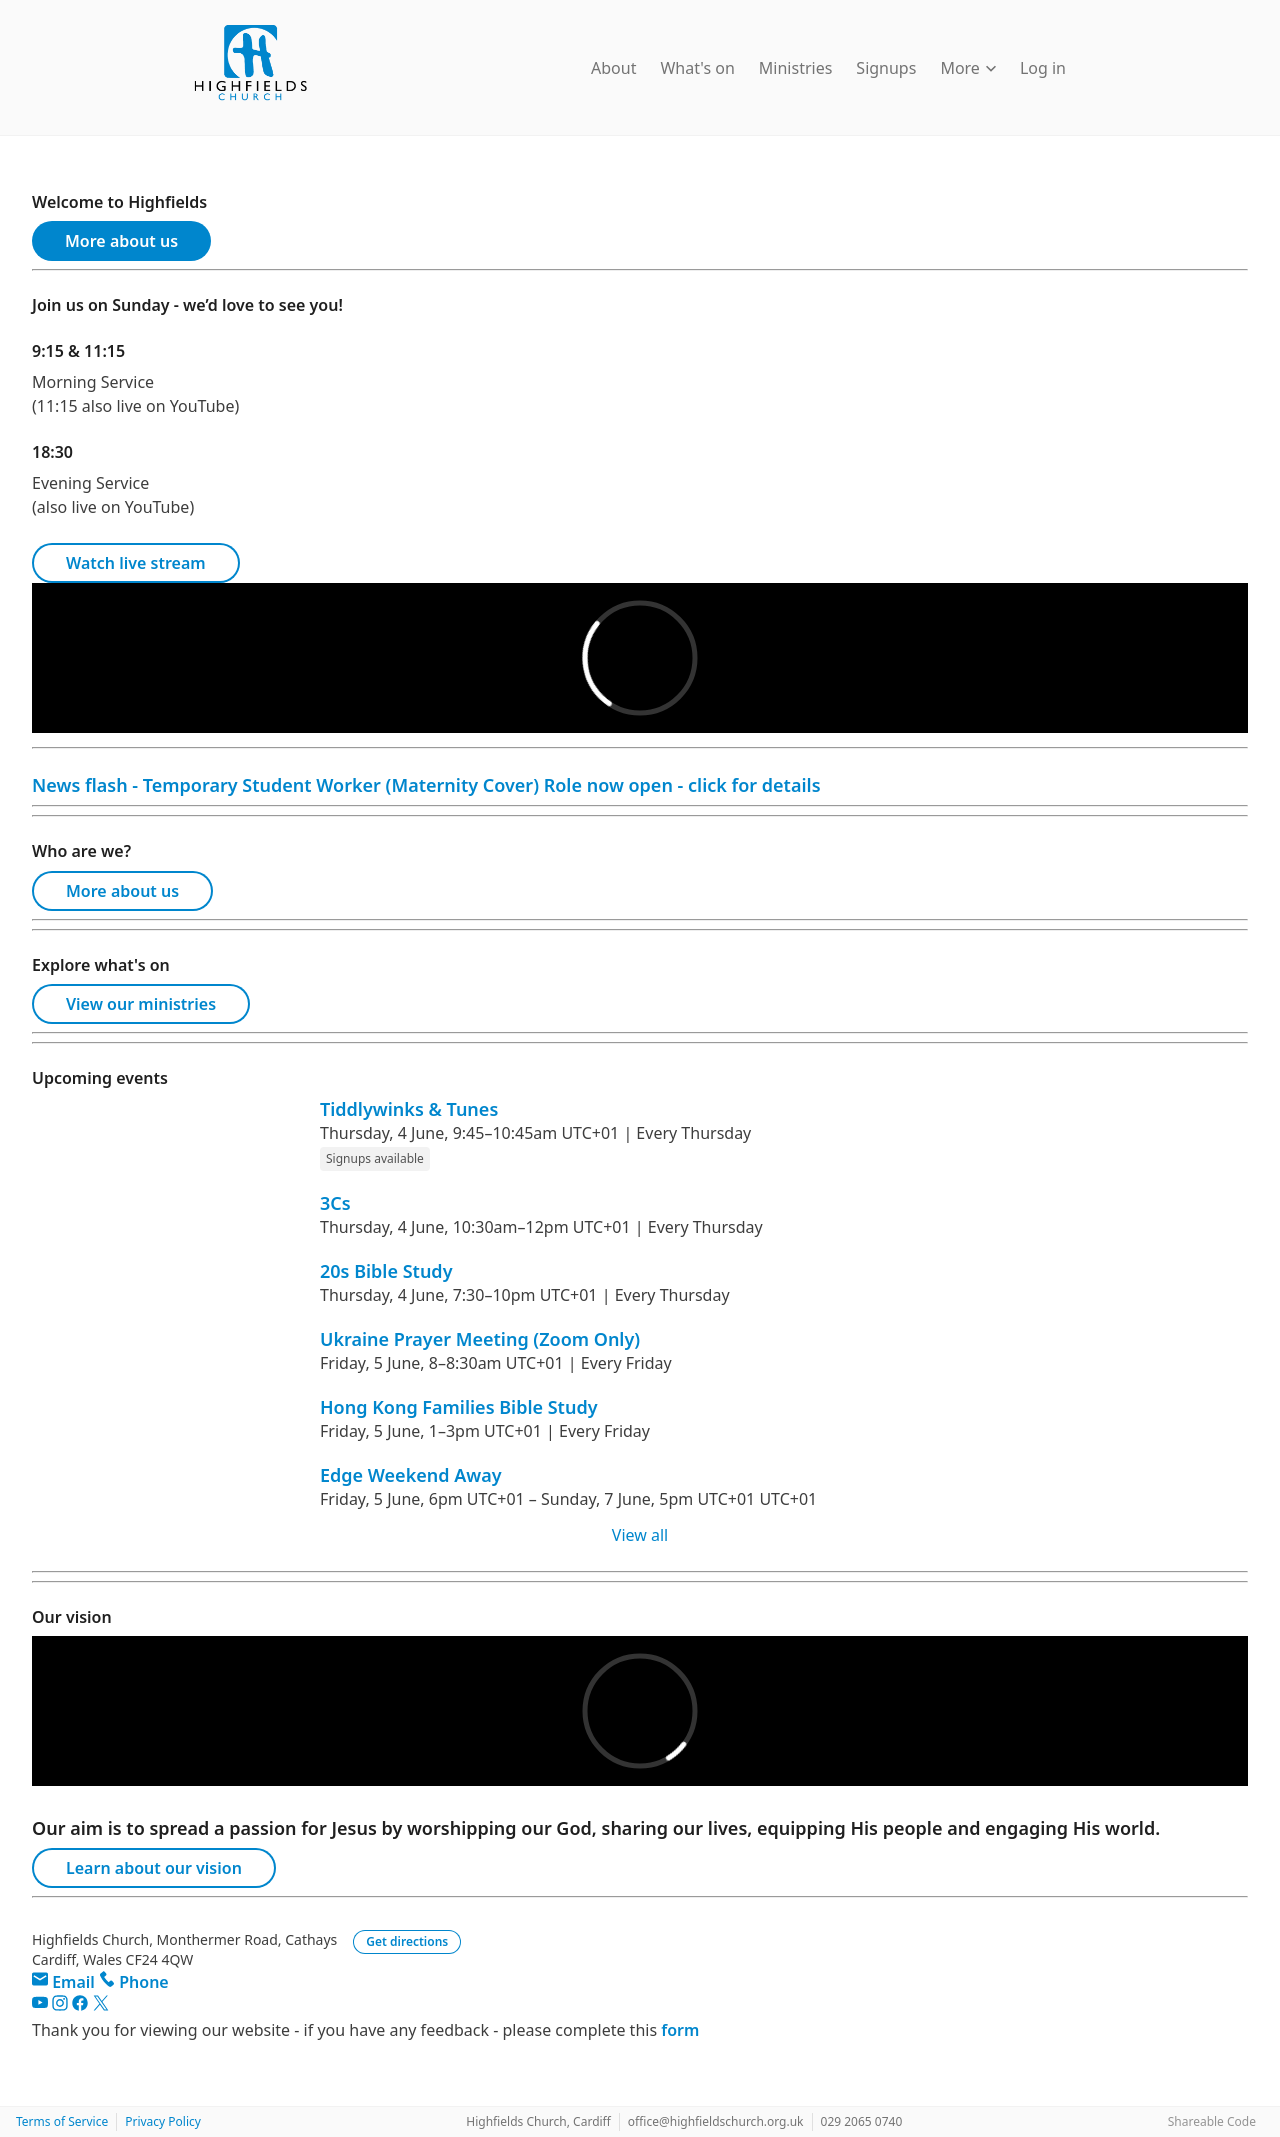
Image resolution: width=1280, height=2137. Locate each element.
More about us (121, 241)
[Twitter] (101, 2006)
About (613, 68)
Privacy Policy (163, 2121)
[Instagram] (62, 2006)
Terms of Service (62, 2121)
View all (640, 1535)
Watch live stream (136, 563)
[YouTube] (42, 2006)
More (968, 68)
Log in (1043, 68)
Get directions (407, 1941)
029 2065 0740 (862, 2121)
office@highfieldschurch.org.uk (716, 2121)
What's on (697, 68)
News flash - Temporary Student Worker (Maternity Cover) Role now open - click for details (426, 785)
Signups (886, 68)
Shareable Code (1212, 2121)
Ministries (796, 68)
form (680, 2030)
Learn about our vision (154, 1868)
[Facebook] (82, 2006)
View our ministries (141, 1004)
